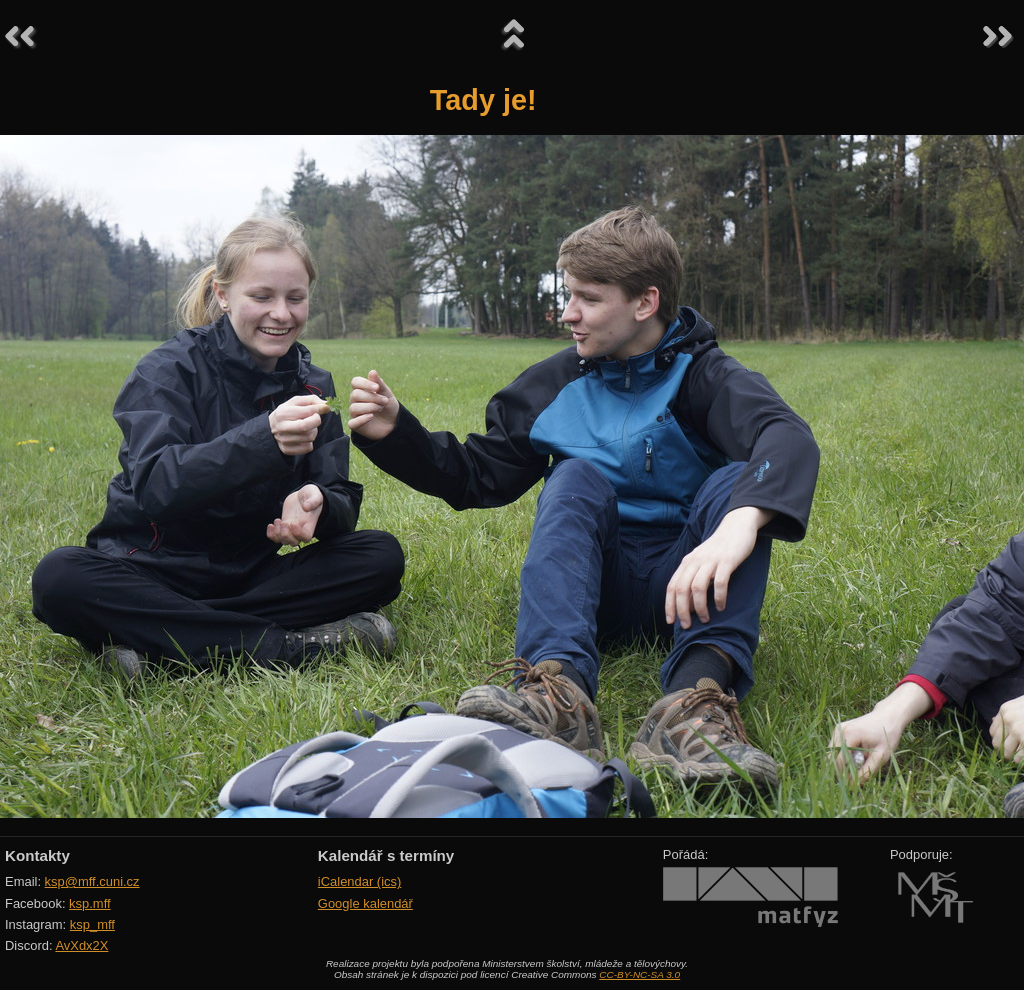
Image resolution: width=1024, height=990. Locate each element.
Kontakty (37, 855)
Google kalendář (365, 903)
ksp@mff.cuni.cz (92, 881)
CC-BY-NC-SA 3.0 (639, 974)
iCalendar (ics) (360, 881)
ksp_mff (92, 924)
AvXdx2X (81, 945)
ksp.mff (90, 903)
